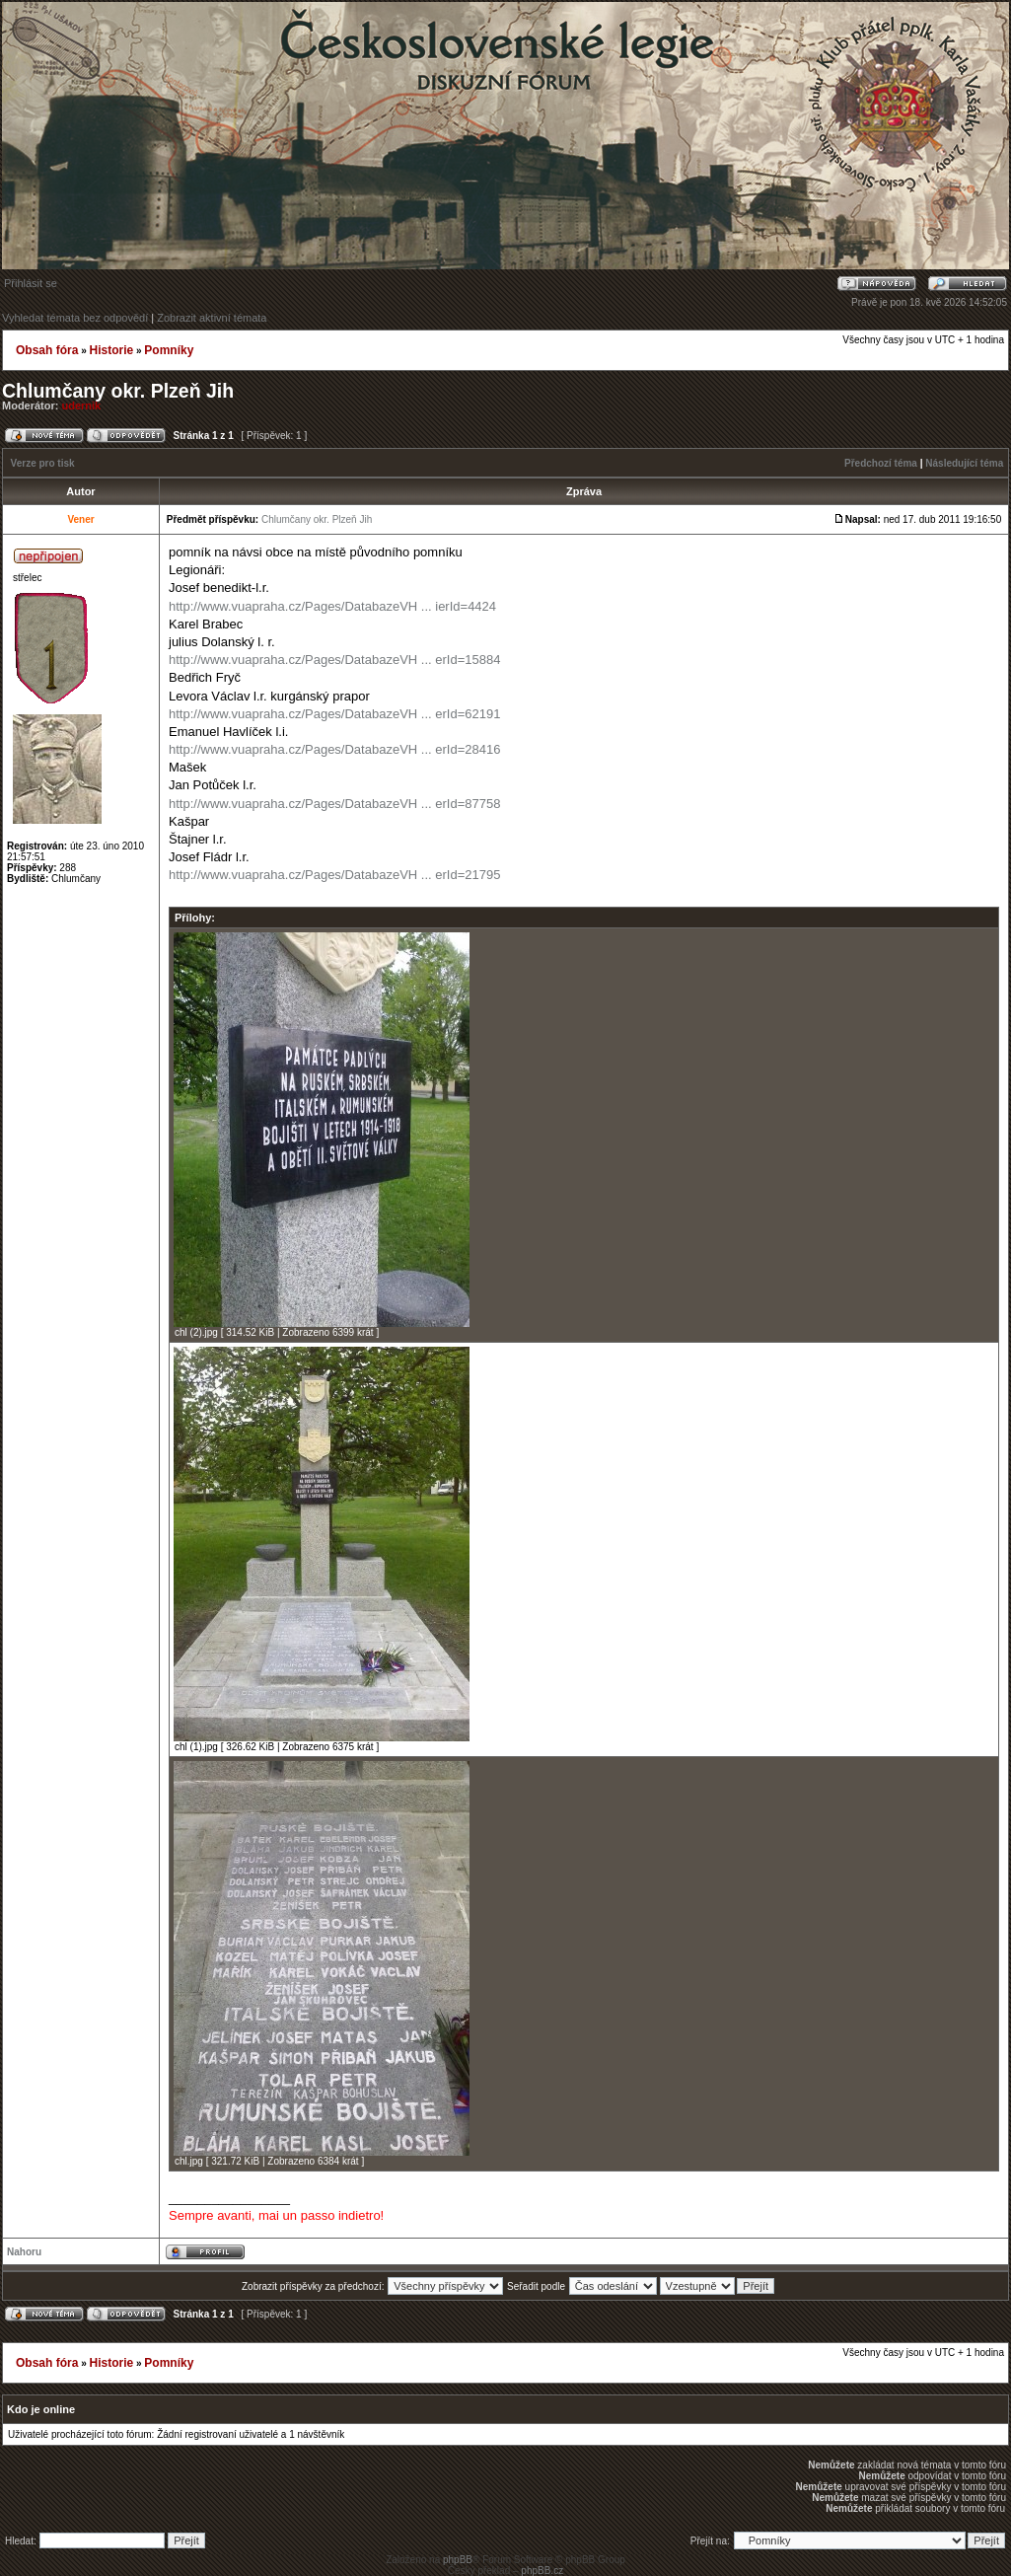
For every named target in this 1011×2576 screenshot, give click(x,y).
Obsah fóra (47, 350)
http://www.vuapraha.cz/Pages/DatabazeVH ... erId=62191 (334, 713)
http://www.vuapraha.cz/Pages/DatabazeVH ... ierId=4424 (332, 606)
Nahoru (24, 2251)
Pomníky (168, 350)
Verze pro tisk (43, 463)
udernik (82, 405)
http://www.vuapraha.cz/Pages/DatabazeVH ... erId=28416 (334, 749)
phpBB (457, 2559)
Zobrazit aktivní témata (211, 318)
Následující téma (964, 463)
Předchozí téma (880, 463)
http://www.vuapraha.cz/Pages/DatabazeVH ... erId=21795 (334, 874)
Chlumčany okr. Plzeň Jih (118, 391)
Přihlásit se (30, 283)
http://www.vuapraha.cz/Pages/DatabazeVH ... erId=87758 (334, 803)
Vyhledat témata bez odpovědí (75, 318)
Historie (111, 350)
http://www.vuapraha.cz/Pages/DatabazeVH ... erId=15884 (334, 659)
